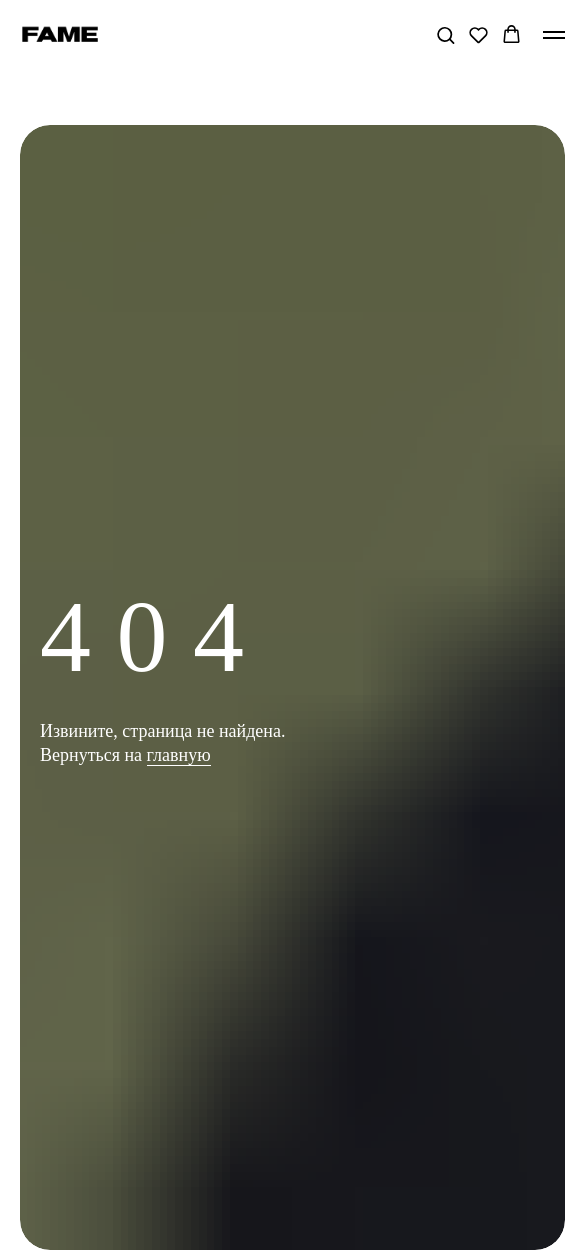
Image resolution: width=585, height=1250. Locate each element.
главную (179, 755)
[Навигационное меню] (554, 35)
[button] (445, 34)
